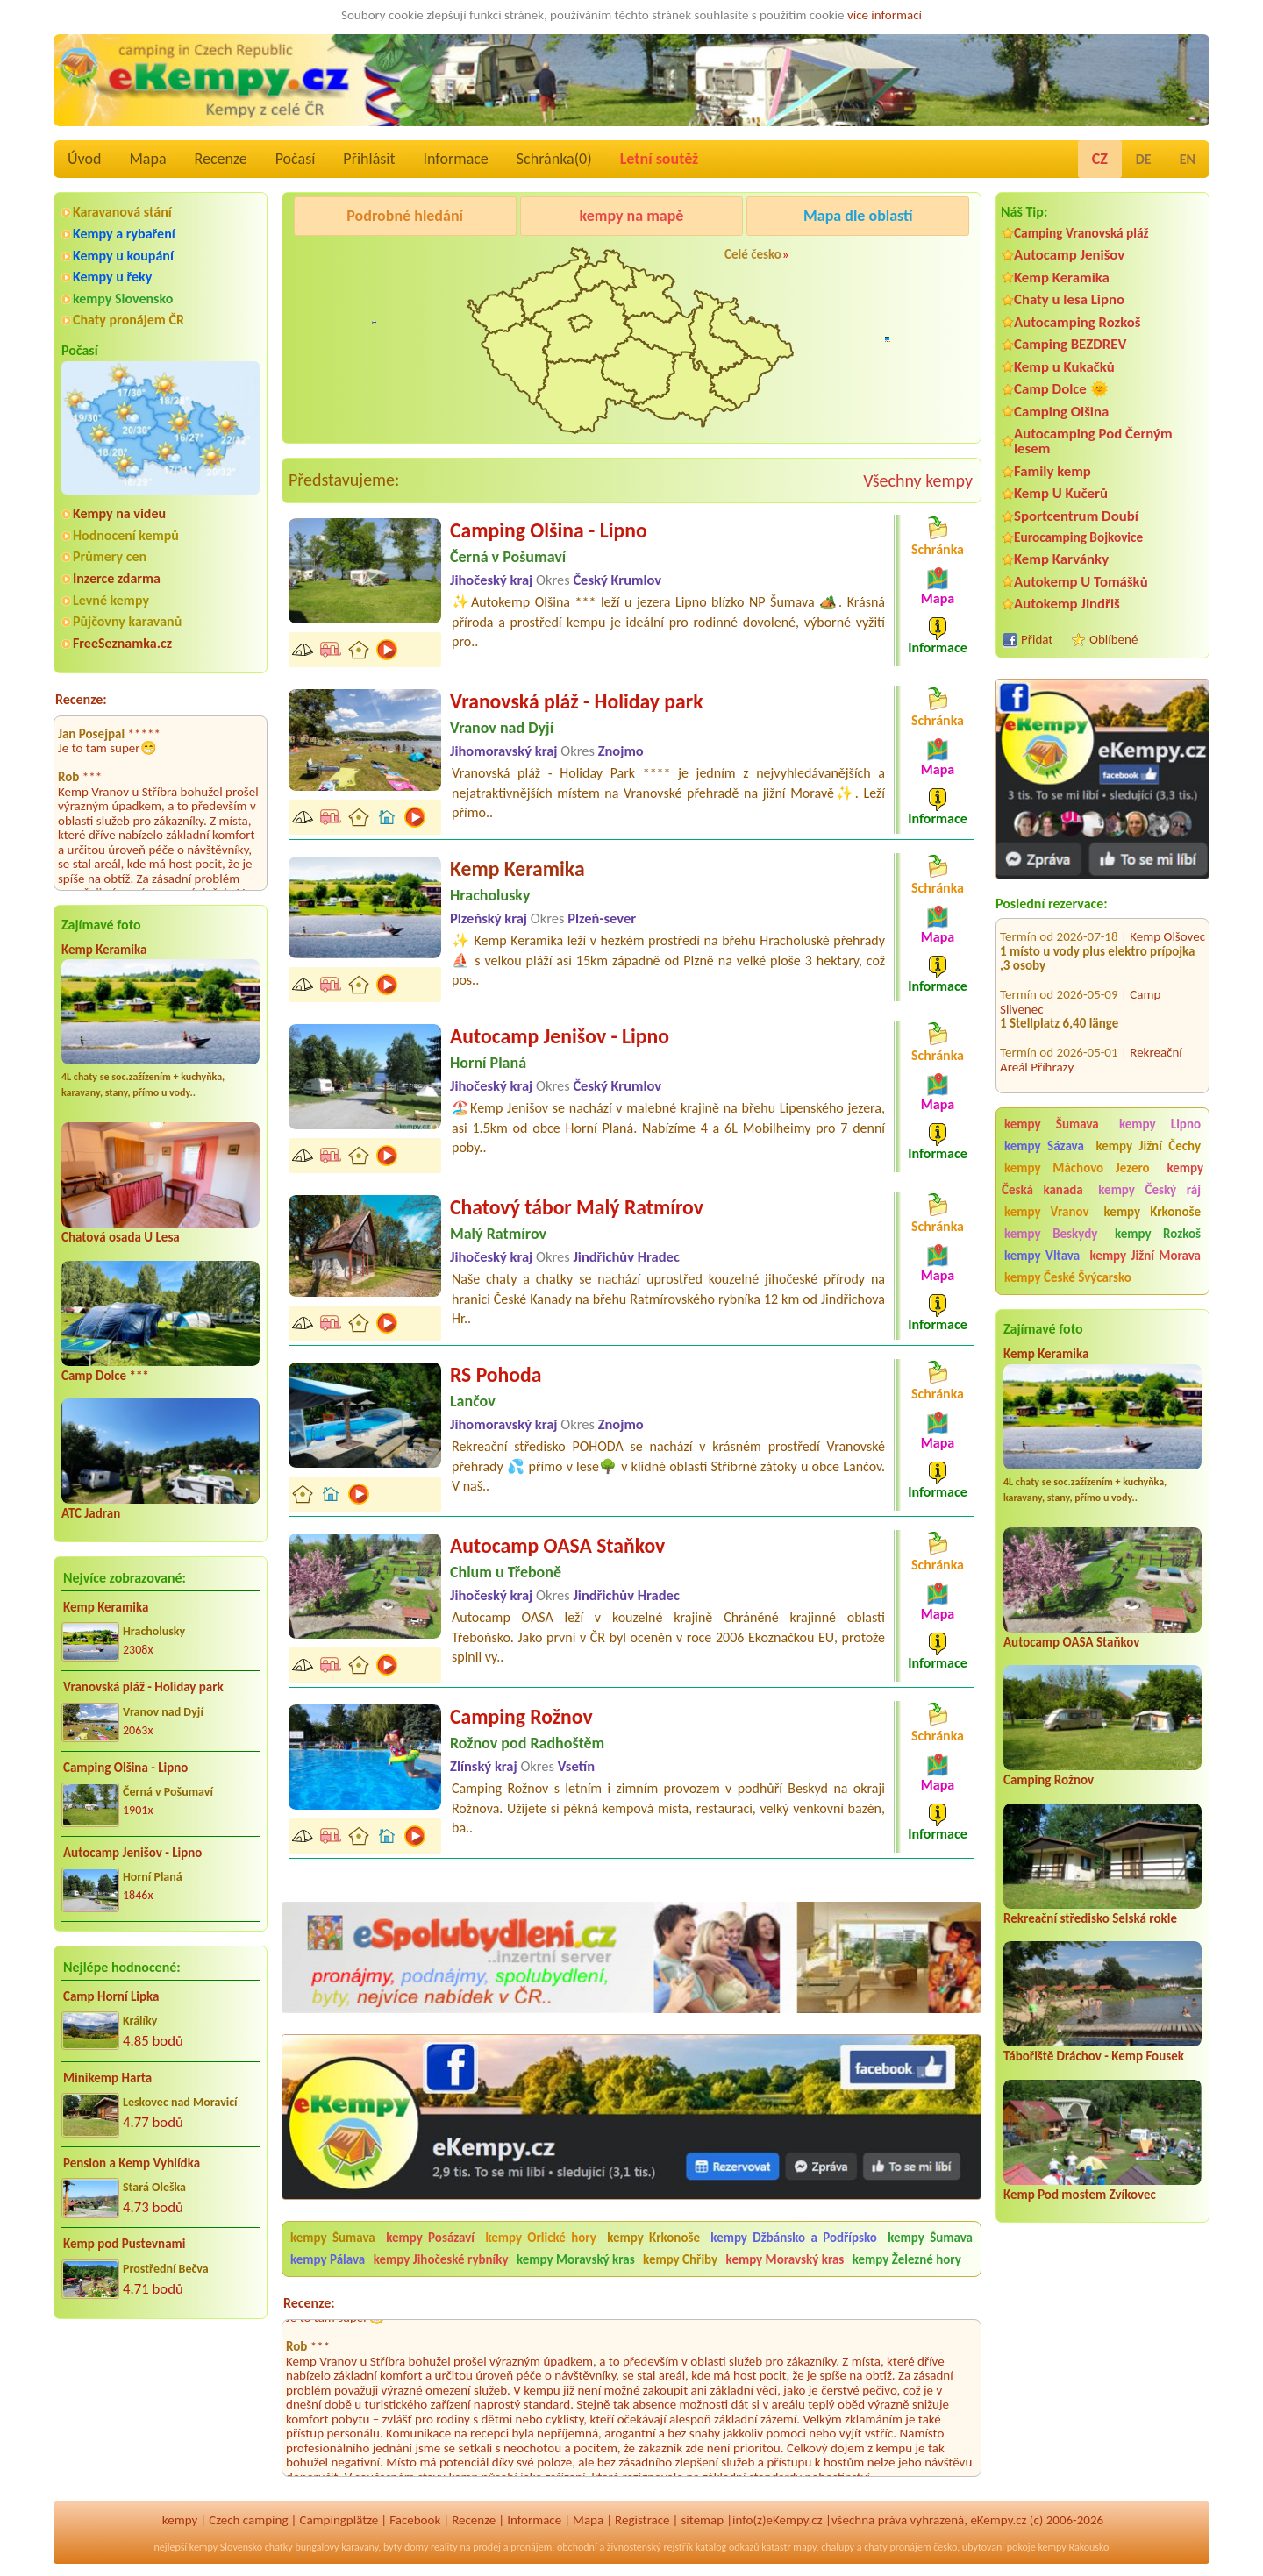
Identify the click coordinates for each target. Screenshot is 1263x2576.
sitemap (702, 2520)
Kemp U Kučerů (1061, 493)
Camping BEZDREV (1070, 344)
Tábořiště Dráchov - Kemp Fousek (1093, 2056)
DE (1144, 159)
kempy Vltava (1042, 1255)
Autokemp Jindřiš (1067, 603)
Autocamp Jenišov (1069, 255)
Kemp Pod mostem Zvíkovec (1079, 2194)
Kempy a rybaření (124, 233)
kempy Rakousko (1073, 2547)
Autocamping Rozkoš (1077, 322)
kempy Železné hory (907, 2259)
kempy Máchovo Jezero (1077, 1168)
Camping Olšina (1061, 411)
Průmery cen (109, 556)
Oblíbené (1113, 639)
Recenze (221, 158)
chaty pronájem (897, 2547)
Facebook (414, 2520)
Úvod (84, 158)
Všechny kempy (918, 480)
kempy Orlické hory (540, 2237)
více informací (884, 15)
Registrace (642, 2520)
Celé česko (752, 254)
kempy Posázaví (430, 2237)
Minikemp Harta (107, 2078)
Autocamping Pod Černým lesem (1093, 441)
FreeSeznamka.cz (122, 643)
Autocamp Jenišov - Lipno (132, 1853)
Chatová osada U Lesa (120, 1237)
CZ (1100, 158)
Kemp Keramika (103, 949)
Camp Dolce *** (105, 1376)
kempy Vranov (1046, 1212)
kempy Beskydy (1050, 1234)
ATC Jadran (90, 1513)
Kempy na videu (119, 513)
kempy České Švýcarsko (1067, 1277)
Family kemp (1052, 471)
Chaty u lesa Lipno (1069, 299)
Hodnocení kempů (126, 535)
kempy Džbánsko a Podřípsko (793, 2237)
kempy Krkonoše (1152, 1212)
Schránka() (554, 158)
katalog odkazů (728, 2547)
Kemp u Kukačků (1064, 367)
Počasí (295, 158)
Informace (455, 158)
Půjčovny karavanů (127, 621)
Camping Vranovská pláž (1081, 232)
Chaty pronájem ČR (128, 319)
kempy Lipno (1160, 1124)
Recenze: (81, 699)
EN (1187, 159)
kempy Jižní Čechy (1148, 1146)
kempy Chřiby (680, 2259)
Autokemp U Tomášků (1081, 582)
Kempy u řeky (112, 276)
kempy (179, 2520)
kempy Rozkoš (1158, 1234)
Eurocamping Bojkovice (1078, 537)
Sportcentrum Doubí (1076, 516)
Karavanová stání (122, 211)
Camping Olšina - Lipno (125, 1767)
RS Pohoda (495, 1374)
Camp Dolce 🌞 (1061, 389)
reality (444, 2547)
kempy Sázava (1044, 1146)
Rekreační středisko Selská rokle (1090, 1918)
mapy (804, 2547)
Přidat (1036, 639)
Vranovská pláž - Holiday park (143, 1687)
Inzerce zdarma (117, 578)
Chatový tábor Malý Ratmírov (576, 1207)
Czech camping (248, 2520)
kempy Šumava (1051, 1124)
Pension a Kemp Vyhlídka (131, 2163)
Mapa (147, 158)
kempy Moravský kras (576, 2259)
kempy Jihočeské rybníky (441, 2259)
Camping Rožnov (1048, 1780)
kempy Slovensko (123, 298)
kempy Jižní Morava (1145, 1255)
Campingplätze (338, 2520)
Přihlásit (369, 158)
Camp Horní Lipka (111, 1996)
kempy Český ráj (1149, 1190)
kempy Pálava (327, 2259)
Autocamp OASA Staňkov (1071, 1642)
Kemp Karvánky (1061, 559)
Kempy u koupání (123, 255)
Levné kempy (111, 600)
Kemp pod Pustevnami (124, 2244)
